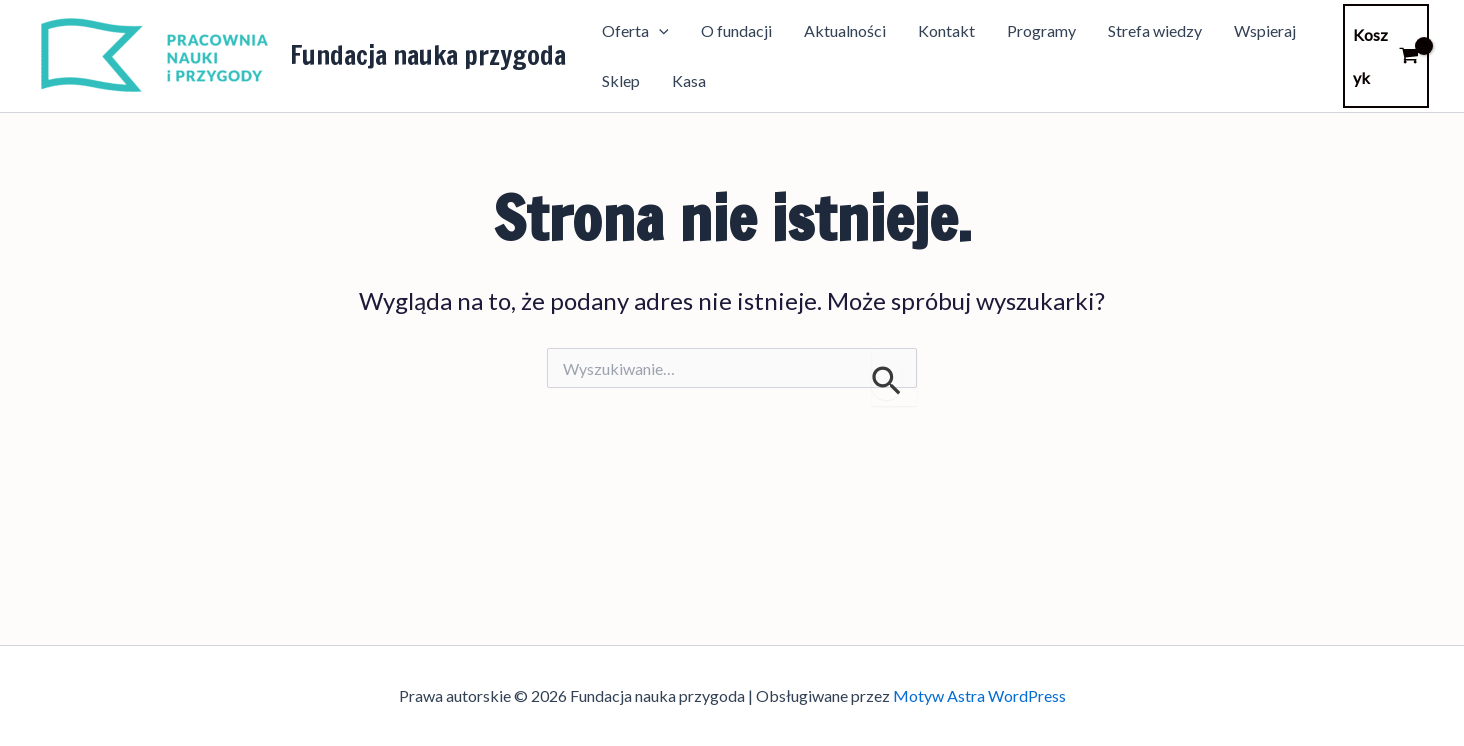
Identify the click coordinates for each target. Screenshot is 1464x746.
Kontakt (946, 30)
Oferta (635, 31)
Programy (1041, 30)
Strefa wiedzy (1155, 30)
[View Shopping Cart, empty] (1386, 55)
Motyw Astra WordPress (979, 695)
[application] (659, 31)
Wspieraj (1265, 30)
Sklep (621, 80)
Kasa (689, 80)
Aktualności (845, 30)
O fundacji (736, 30)
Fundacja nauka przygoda (428, 55)
